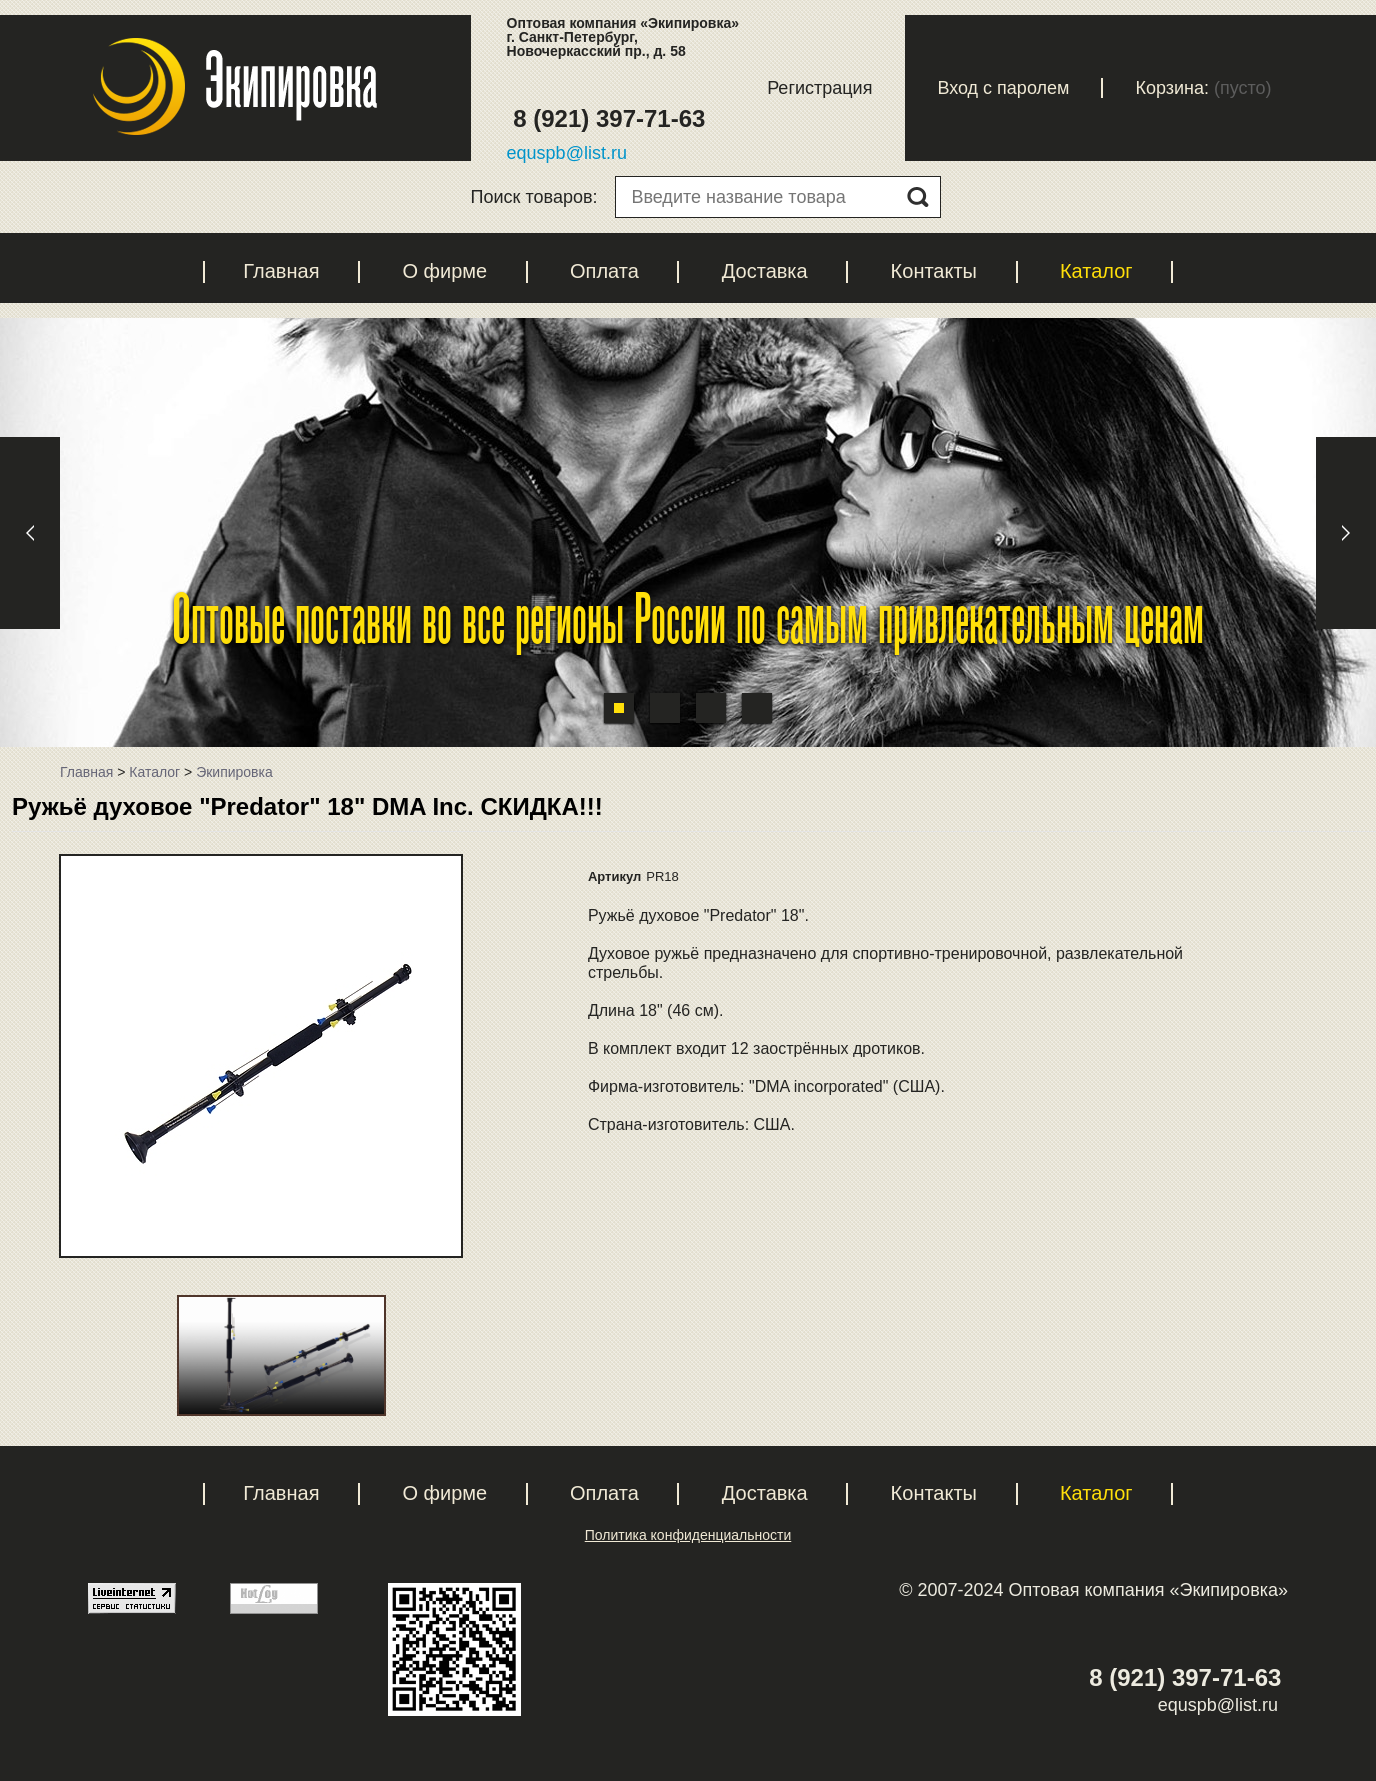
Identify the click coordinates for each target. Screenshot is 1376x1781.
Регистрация (819, 88)
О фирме (444, 271)
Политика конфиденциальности (688, 1535)
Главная (281, 271)
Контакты (934, 271)
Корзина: (1172, 88)
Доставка (765, 271)
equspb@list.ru (567, 153)
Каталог (1096, 271)
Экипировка (234, 772)
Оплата (604, 271)
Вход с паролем (1003, 88)
